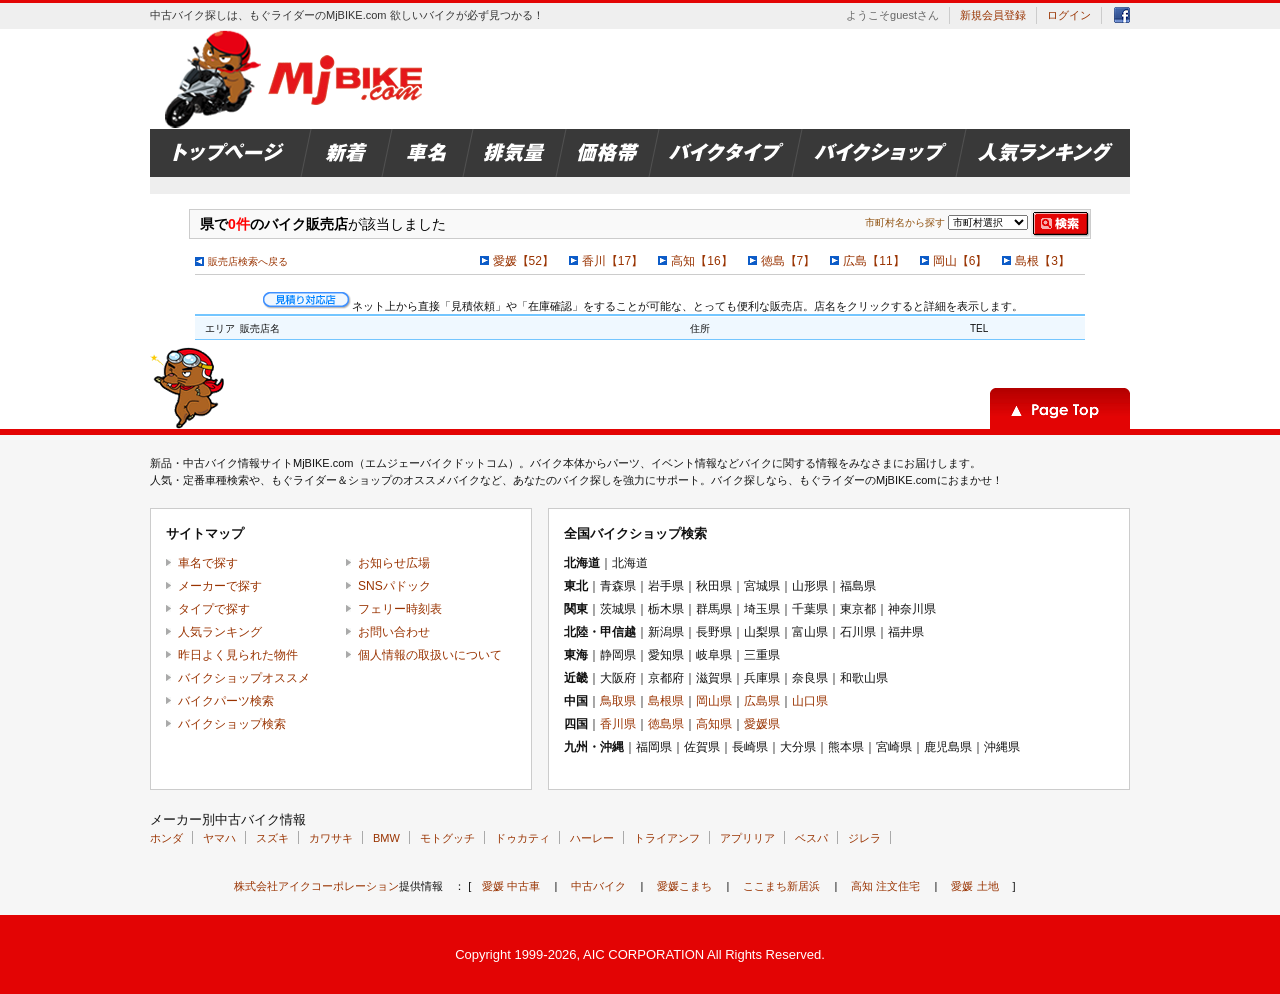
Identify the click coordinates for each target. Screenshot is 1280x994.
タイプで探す (214, 609)
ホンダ (166, 838)
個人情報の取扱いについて (430, 655)
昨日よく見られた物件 (238, 655)
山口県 (810, 701)
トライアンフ (667, 838)
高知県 (714, 724)
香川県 (618, 724)
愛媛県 (762, 724)
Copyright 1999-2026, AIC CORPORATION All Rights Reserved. (640, 954)
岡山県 (714, 701)
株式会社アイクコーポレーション (316, 886)
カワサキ (331, 838)
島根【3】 (1042, 261)
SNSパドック (394, 586)
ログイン (1069, 15)
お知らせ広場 (394, 563)
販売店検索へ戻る (248, 261)
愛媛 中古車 (511, 886)
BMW (386, 838)
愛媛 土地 (974, 886)
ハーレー (592, 838)
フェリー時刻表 (400, 609)
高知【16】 (701, 261)
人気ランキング (220, 632)
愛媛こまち (684, 886)
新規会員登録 (993, 15)
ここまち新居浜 (781, 886)
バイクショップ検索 (232, 724)
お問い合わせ (394, 632)
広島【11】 (873, 261)
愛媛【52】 (523, 261)
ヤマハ (219, 838)
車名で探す (208, 563)
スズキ (272, 838)
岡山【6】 (960, 261)
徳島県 (666, 724)
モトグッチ (447, 838)
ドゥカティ (522, 838)
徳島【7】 (788, 261)
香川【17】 (612, 261)
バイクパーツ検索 (226, 701)
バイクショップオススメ (244, 678)
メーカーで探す (220, 586)
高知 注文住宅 (885, 886)
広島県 (762, 701)
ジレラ (864, 838)
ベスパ (811, 838)
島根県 (666, 701)
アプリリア (747, 838)
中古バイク (598, 886)
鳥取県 (618, 701)
